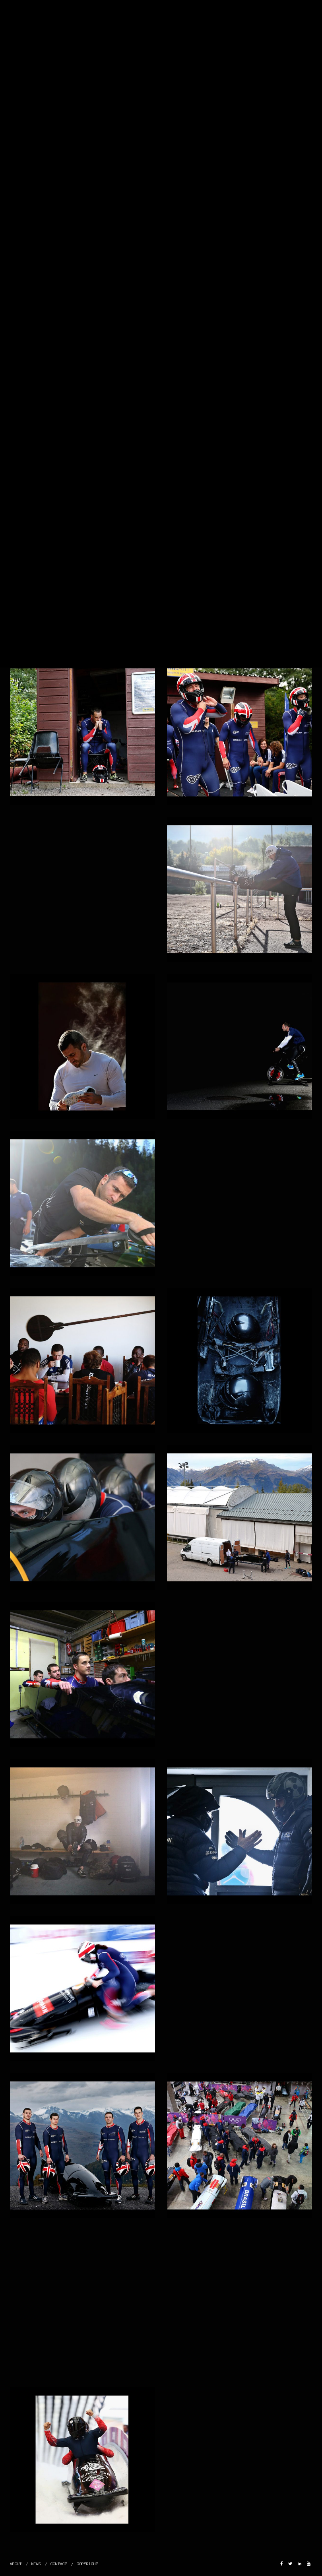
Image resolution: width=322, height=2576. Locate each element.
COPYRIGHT (87, 2564)
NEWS (36, 2564)
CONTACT (58, 2564)
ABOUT (16, 2564)
